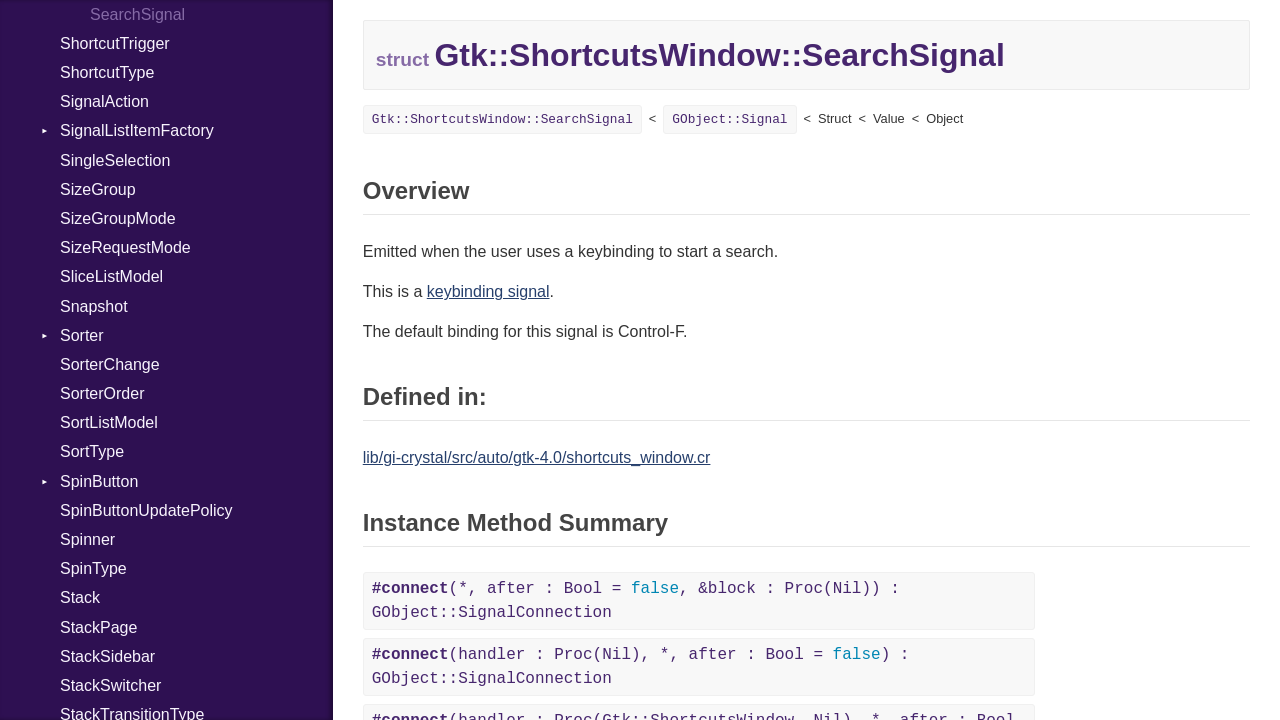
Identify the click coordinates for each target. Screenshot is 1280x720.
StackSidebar (107, 656)
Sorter (82, 335)
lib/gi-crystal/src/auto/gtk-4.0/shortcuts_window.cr (537, 457)
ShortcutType (107, 72)
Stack (80, 597)
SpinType (93, 568)
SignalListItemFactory (137, 130)
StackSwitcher (110, 685)
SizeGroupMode (118, 218)
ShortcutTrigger (115, 43)
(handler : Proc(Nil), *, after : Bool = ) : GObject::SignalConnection (641, 667)
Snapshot (94, 306)
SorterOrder (102, 393)
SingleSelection (115, 160)
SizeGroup (98, 189)
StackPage (98, 627)
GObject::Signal (729, 119)
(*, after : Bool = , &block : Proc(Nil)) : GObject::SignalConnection (636, 601)
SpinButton (99, 481)
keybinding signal (488, 291)
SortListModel (109, 422)
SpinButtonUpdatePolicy (146, 510)
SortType (92, 451)
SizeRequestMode (125, 247)
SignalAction (104, 101)
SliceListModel (111, 276)
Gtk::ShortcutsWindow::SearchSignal (502, 119)
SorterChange (110, 364)
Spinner (87, 539)
